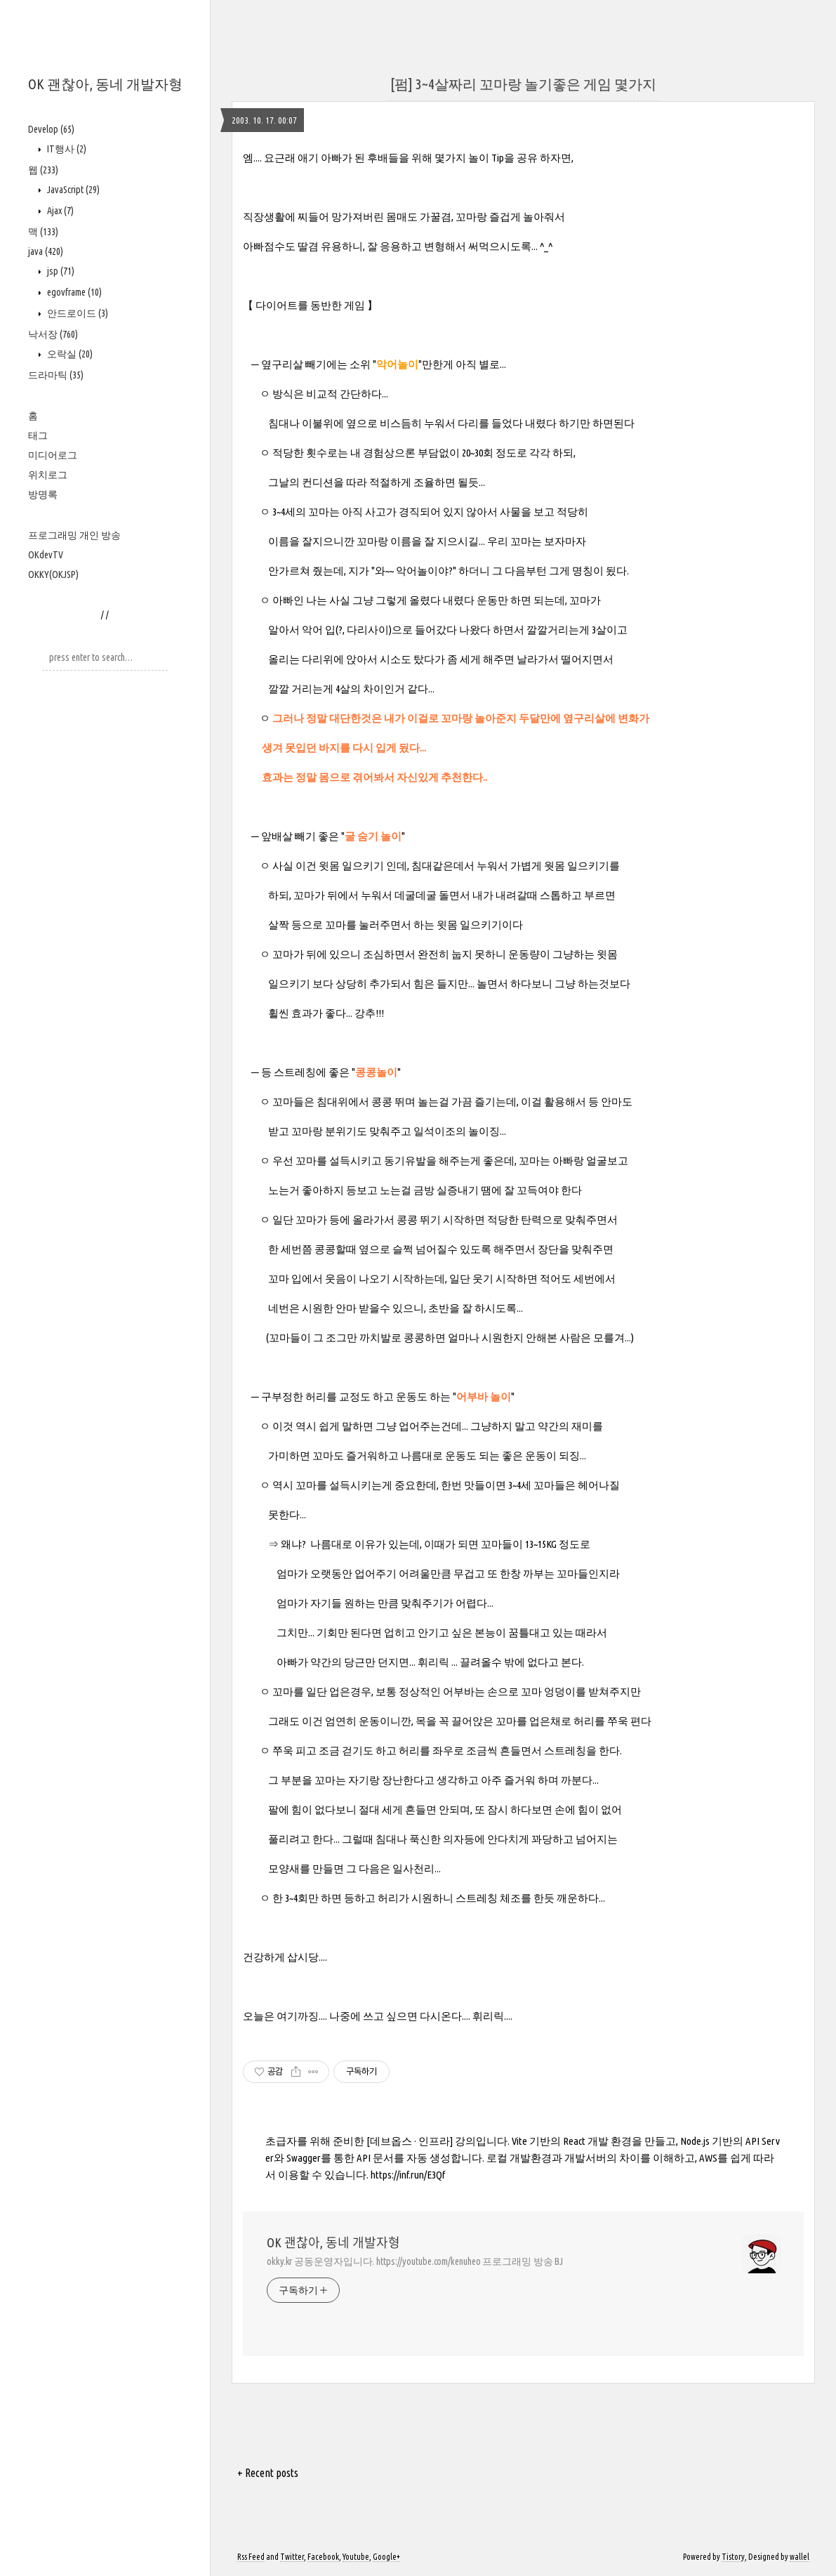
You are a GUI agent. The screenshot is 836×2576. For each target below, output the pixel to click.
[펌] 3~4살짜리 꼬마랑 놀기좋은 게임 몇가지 (523, 84)
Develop (51, 129)
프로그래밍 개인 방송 (74, 535)
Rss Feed (251, 2556)
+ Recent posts (267, 2472)
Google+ (386, 2556)
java (45, 251)
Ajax (59, 210)
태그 (38, 435)
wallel (799, 2556)
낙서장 (53, 334)
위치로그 (47, 474)
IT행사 (65, 149)
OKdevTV (45, 554)
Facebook (323, 2556)
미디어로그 (52, 455)
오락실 (69, 354)
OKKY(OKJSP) (53, 574)
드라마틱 (56, 375)
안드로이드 (76, 313)
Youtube (356, 2556)
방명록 (43, 494)
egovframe (73, 292)
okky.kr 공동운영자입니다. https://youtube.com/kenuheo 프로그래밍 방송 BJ (415, 2261)
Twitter (292, 2556)
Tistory (733, 2556)
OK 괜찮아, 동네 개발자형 (105, 84)
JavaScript (72, 189)
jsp (59, 271)
